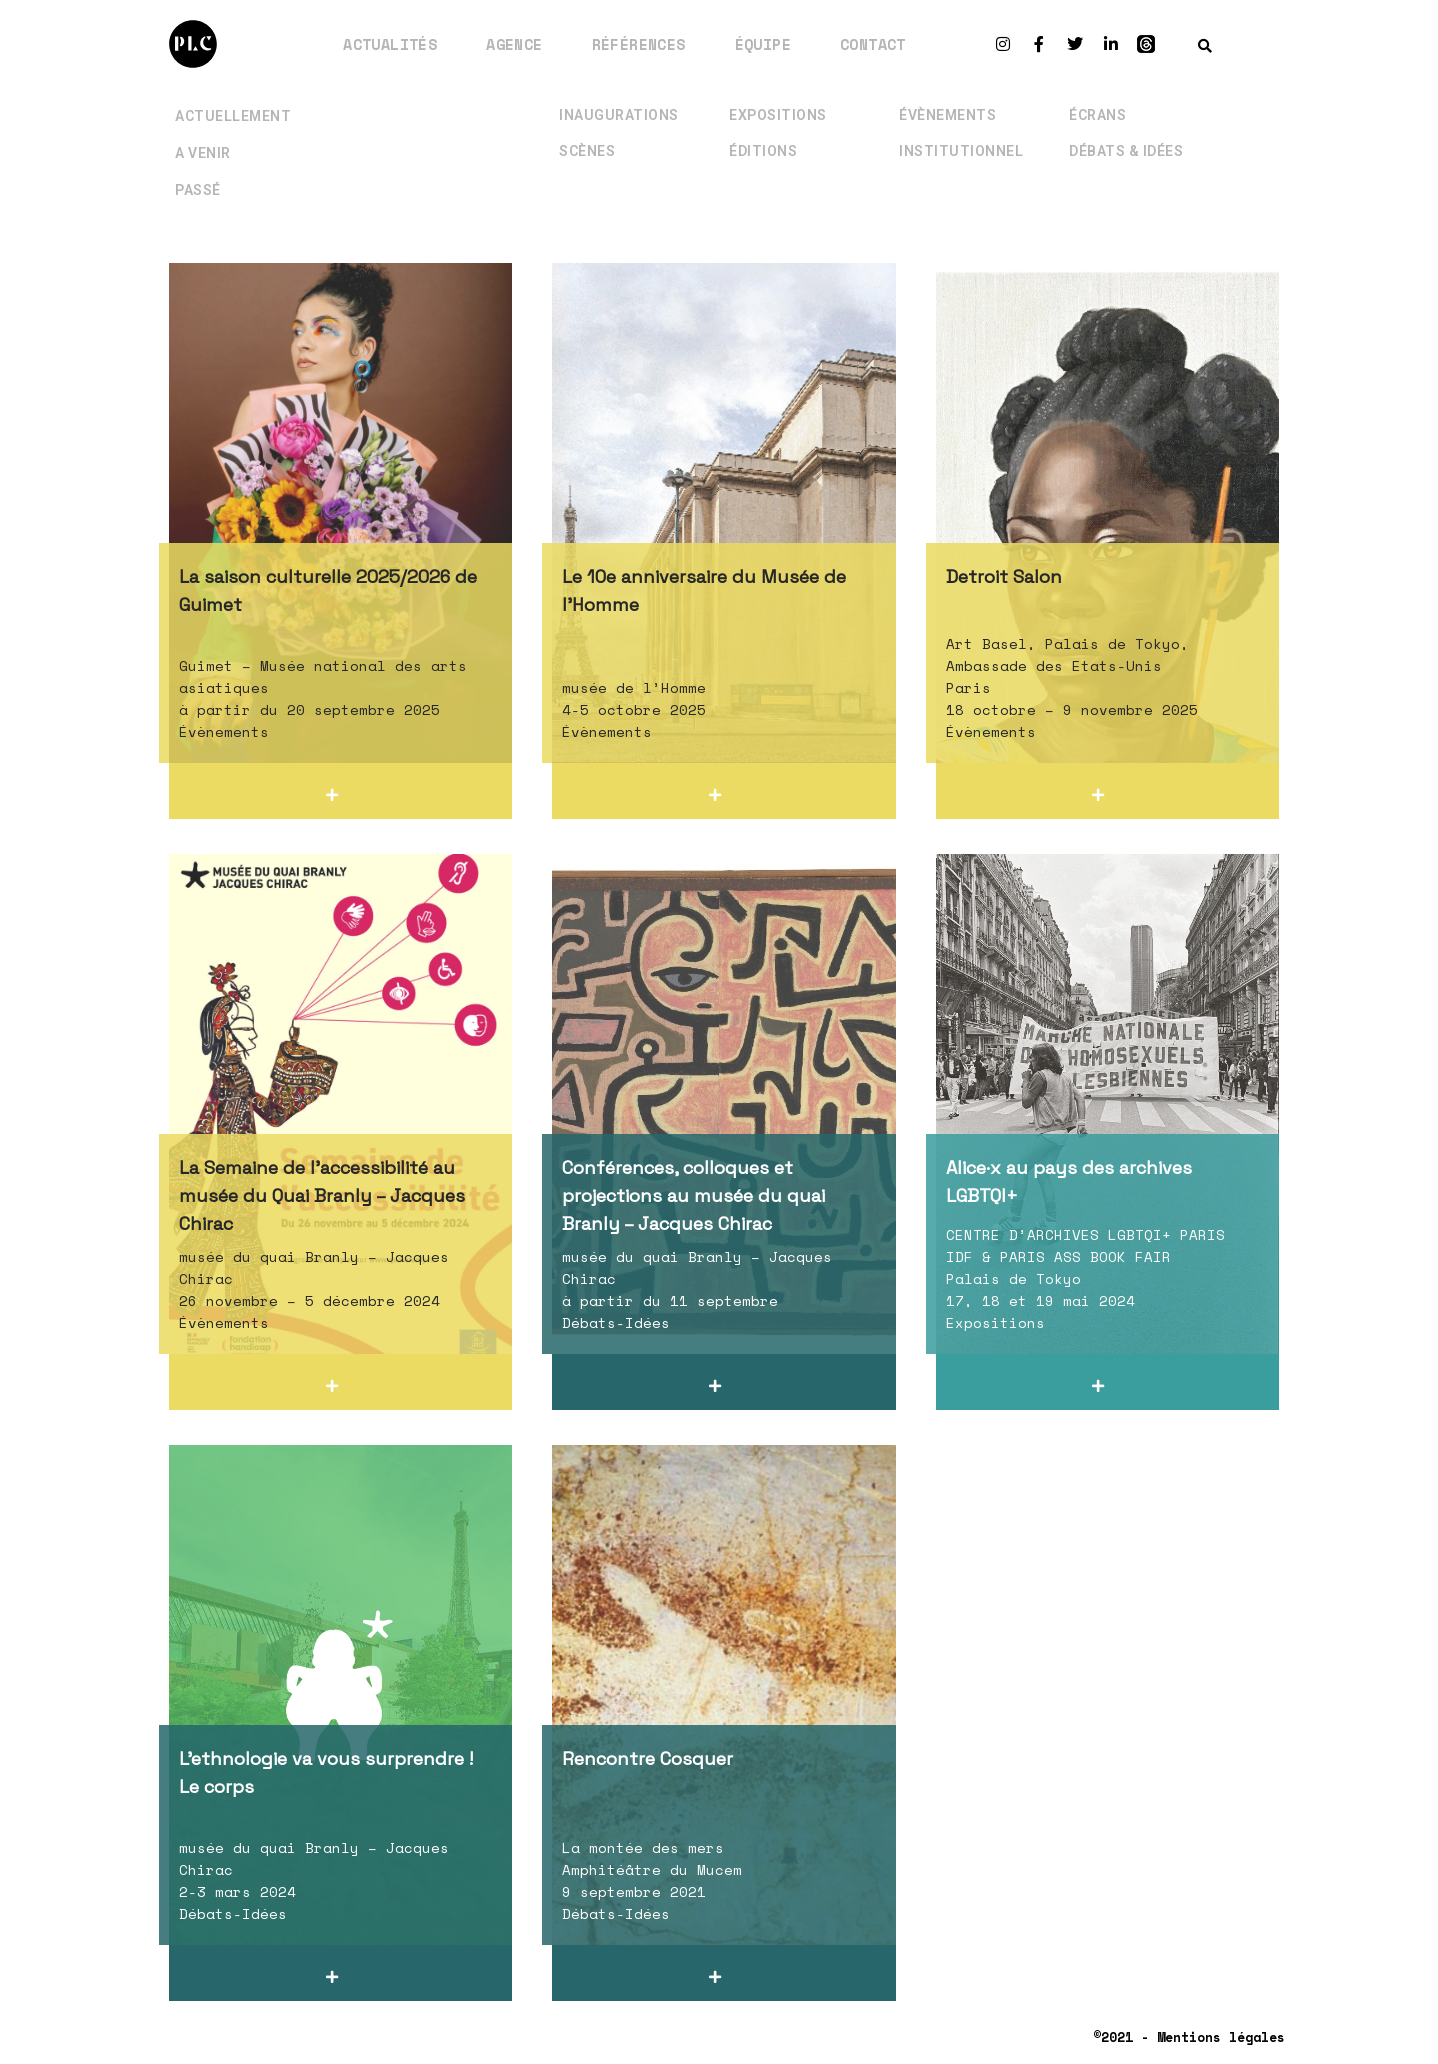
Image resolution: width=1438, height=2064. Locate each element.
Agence (514, 44)
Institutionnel (961, 149)
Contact (873, 44)
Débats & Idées (1126, 149)
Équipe (763, 44)
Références (639, 44)
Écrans (1097, 113)
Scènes (587, 149)
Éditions (763, 149)
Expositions (778, 113)
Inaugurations (619, 113)
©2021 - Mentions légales (1189, 2037)
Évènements (947, 113)
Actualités (390, 44)
